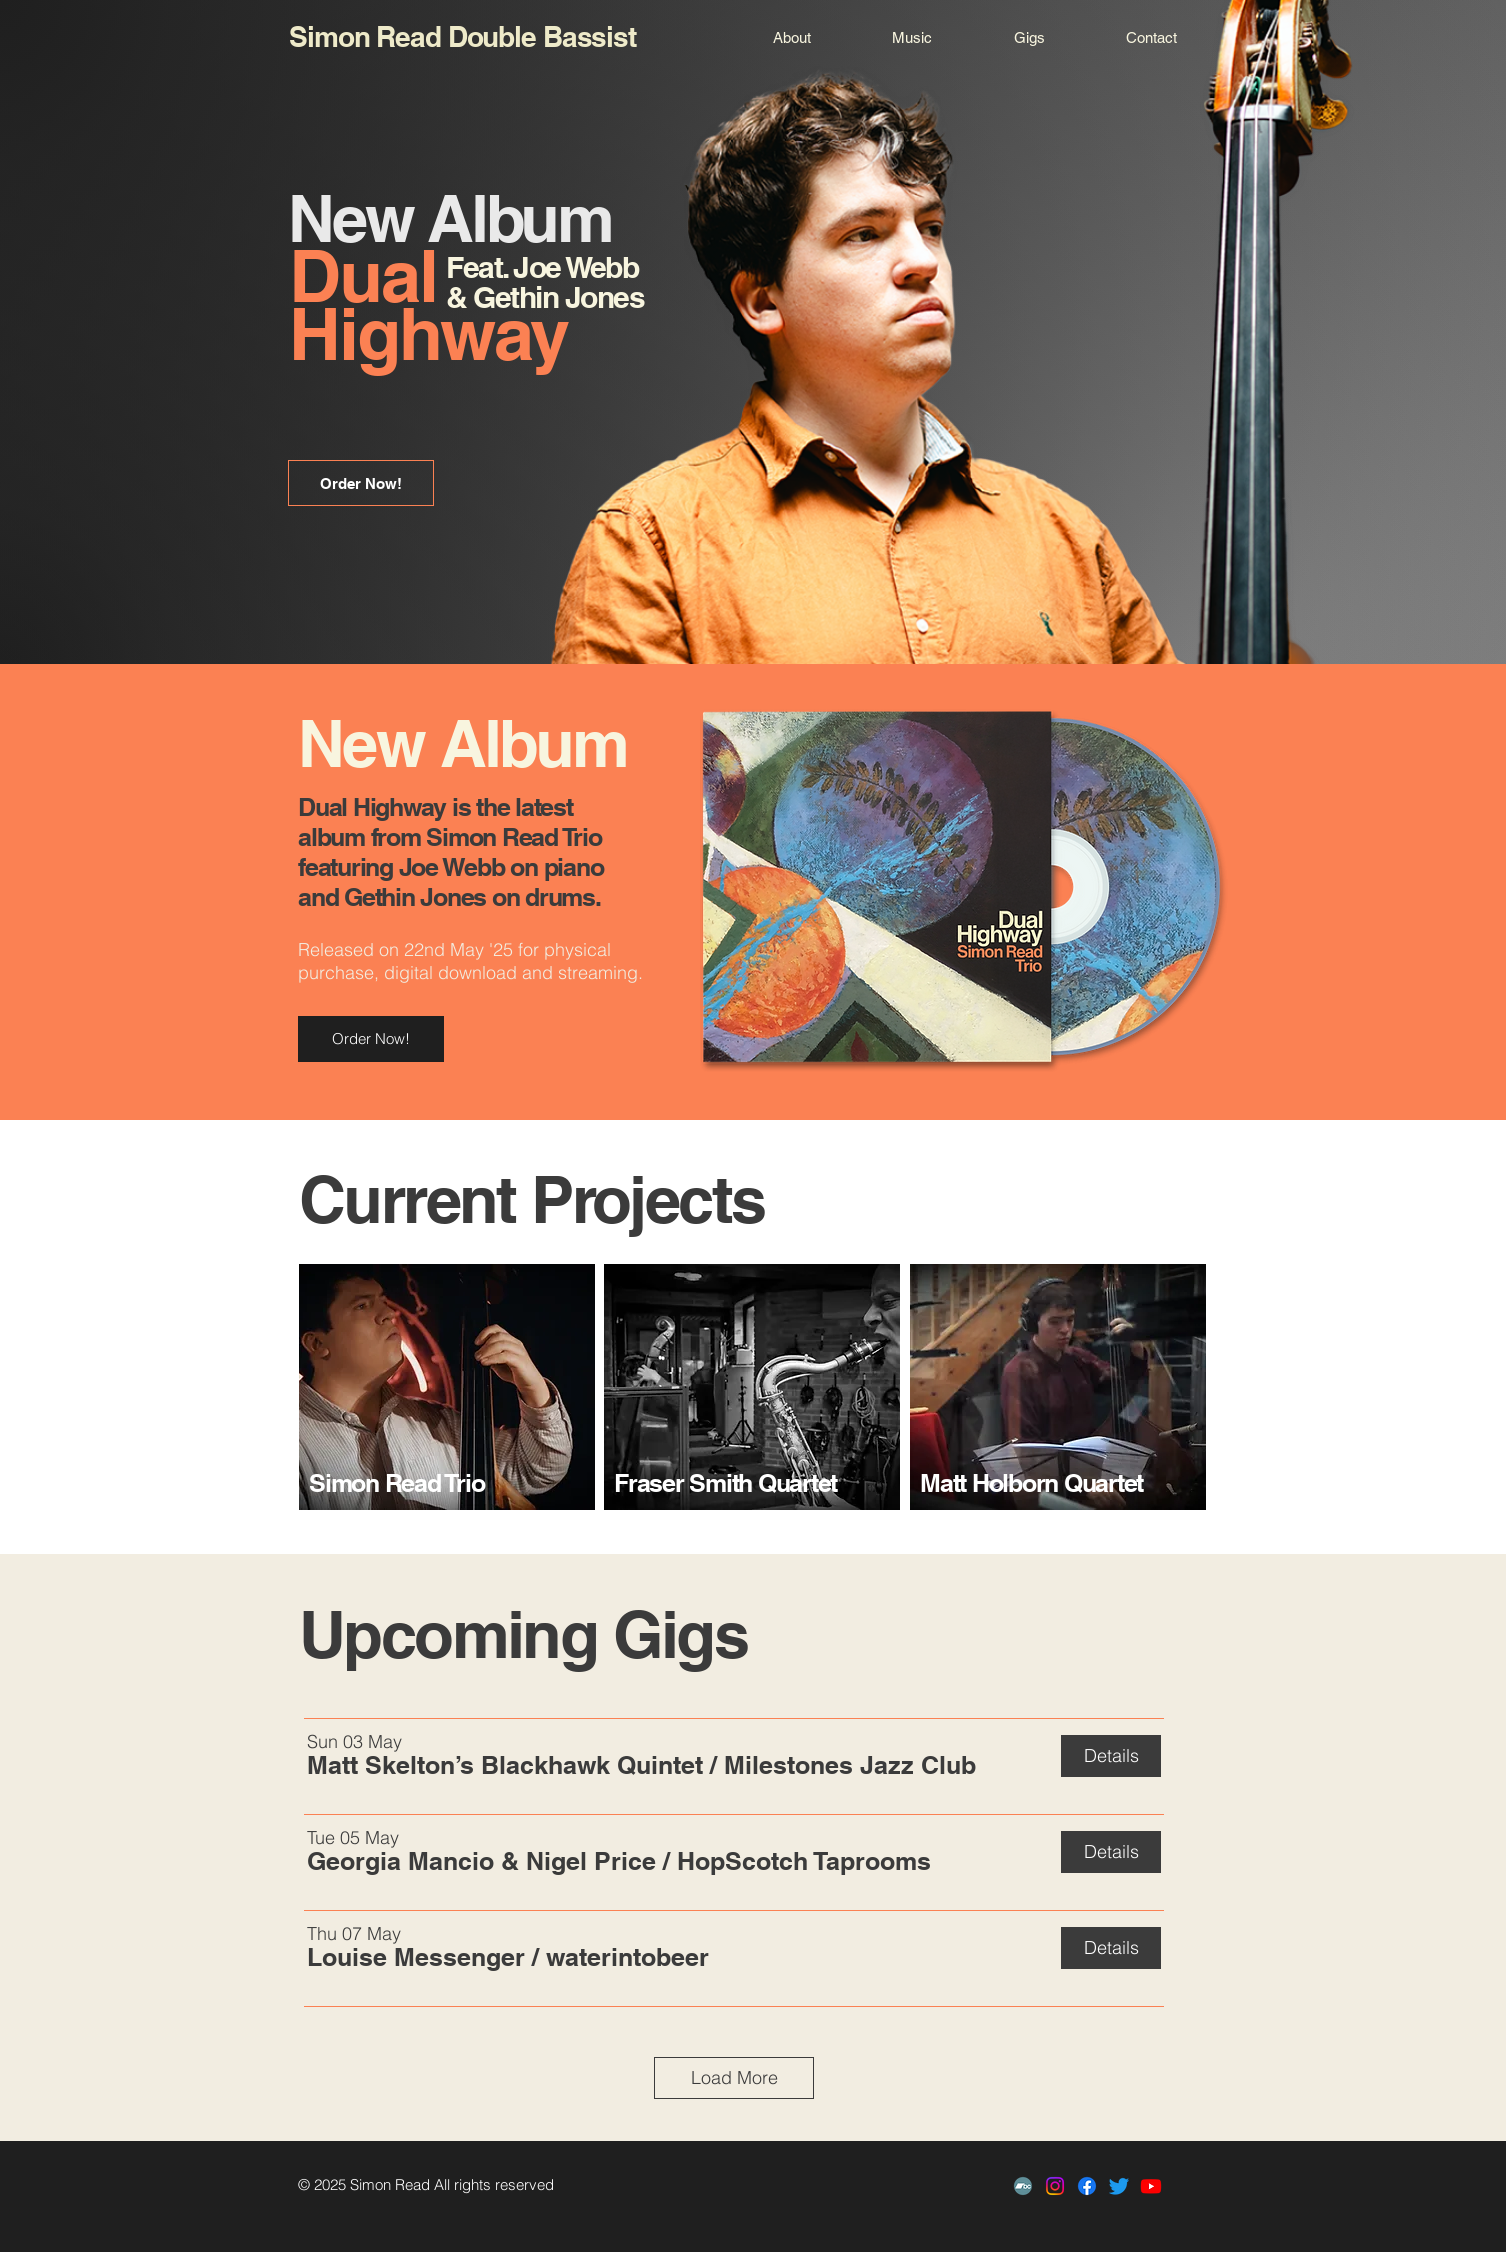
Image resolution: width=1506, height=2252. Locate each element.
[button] (505, 1765)
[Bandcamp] (1023, 2186)
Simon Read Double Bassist (462, 36)
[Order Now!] (361, 483)
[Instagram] (1055, 2186)
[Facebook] (1087, 2186)
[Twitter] (1119, 2186)
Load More (734, 2077)
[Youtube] (1151, 2186)
